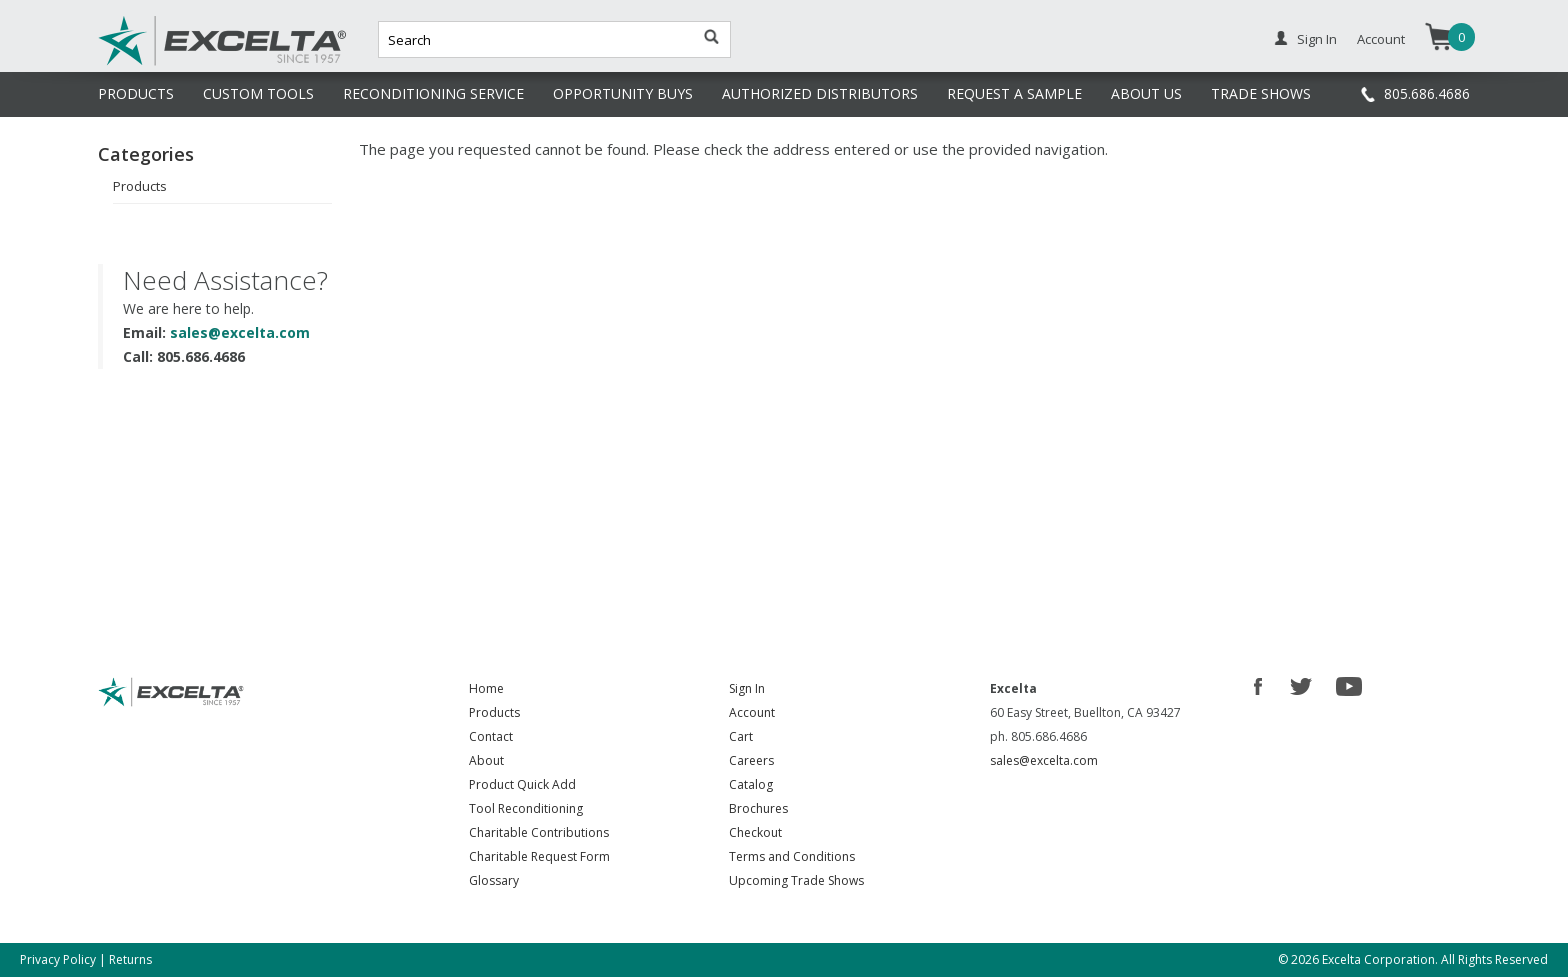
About (486, 760)
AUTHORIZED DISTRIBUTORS (820, 93)
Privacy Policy (58, 959)
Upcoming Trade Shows (796, 880)
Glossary (494, 880)
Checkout (755, 832)
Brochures (758, 808)
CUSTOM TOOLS (258, 93)
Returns (130, 959)
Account (1381, 39)
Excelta (161, 63)
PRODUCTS (136, 93)
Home (486, 688)
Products (140, 186)
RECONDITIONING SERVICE (433, 93)
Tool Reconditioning (526, 808)
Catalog (751, 784)
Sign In (1317, 39)
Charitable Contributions (539, 832)
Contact (491, 736)
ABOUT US (1146, 93)
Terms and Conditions (792, 856)
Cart (741, 736)
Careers (751, 760)
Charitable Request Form (539, 856)
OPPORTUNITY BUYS (623, 93)
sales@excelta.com (240, 332)
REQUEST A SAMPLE (1014, 93)
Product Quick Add (522, 784)
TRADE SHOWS (1261, 93)
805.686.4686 (1427, 93)
